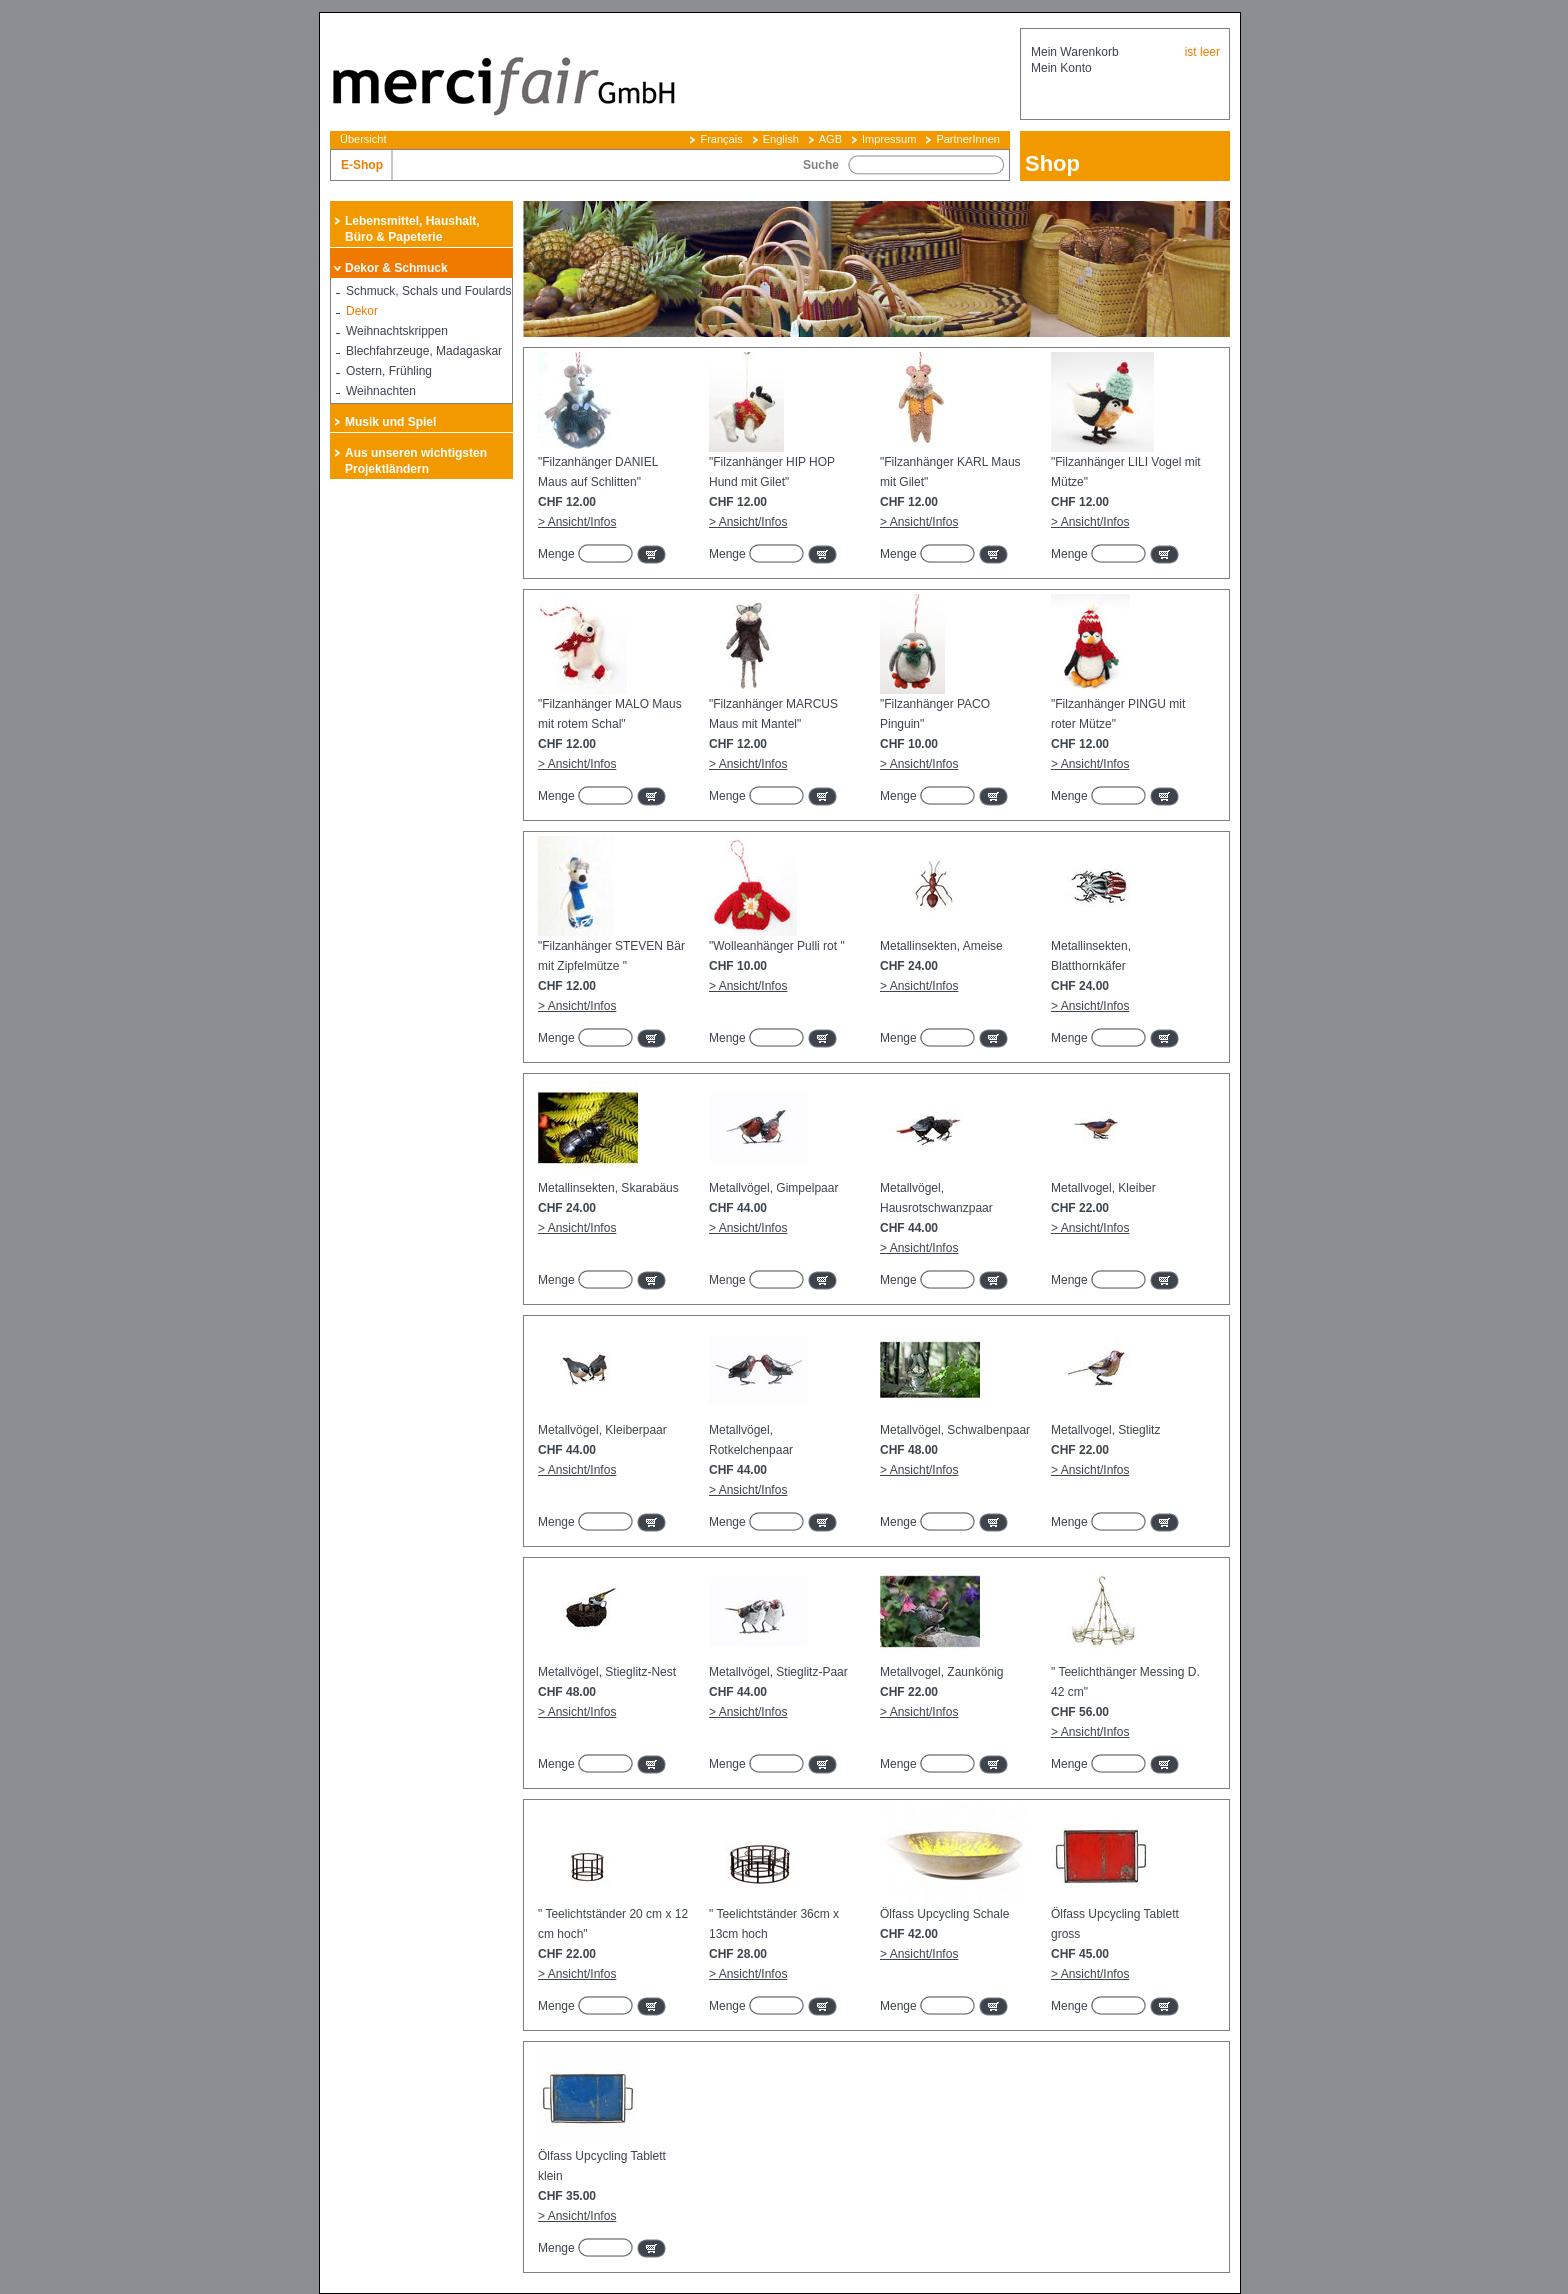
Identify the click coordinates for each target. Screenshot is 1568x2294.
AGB (830, 139)
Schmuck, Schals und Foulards (428, 291)
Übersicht (363, 139)
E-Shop (362, 165)
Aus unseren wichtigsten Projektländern (416, 461)
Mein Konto (1061, 68)
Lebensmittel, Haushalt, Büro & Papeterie (412, 229)
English (781, 139)
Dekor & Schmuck (396, 268)
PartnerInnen (968, 139)
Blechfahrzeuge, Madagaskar (424, 351)
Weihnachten (381, 391)
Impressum (889, 139)
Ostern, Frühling (389, 371)
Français (721, 139)
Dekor (362, 311)
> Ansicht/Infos (577, 522)
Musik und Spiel (390, 422)
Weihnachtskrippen (397, 331)
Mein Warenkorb (1075, 52)
